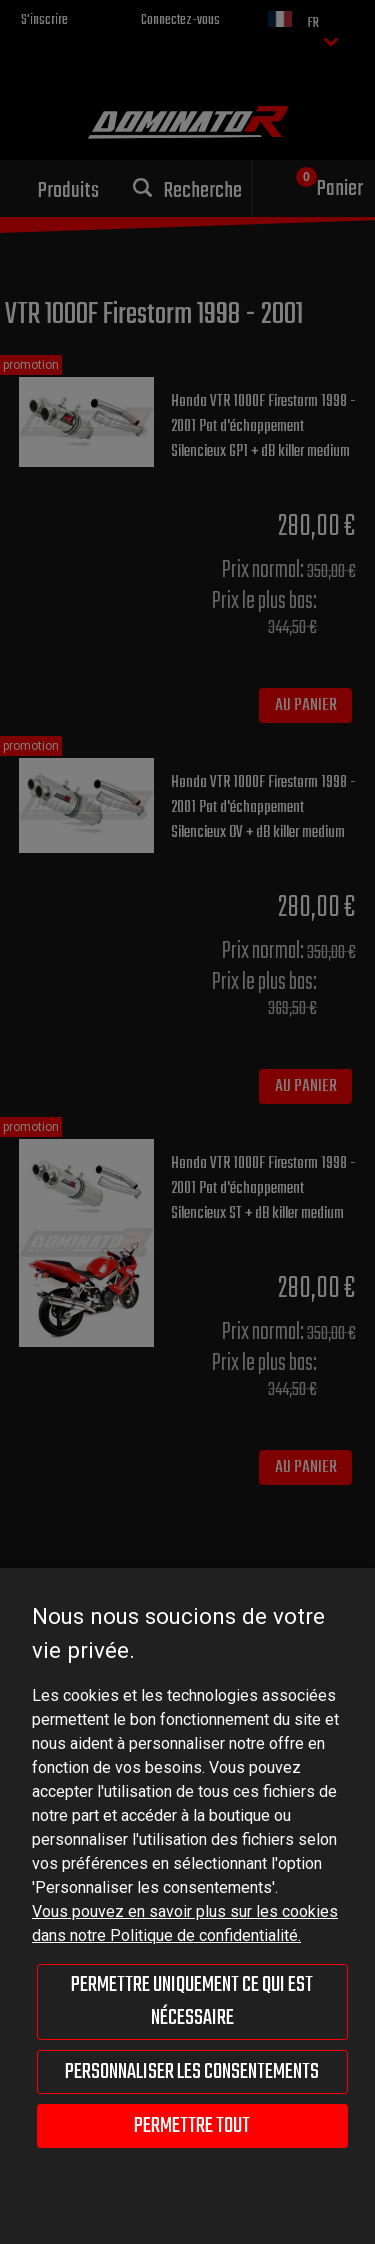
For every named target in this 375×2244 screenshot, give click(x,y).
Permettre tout (192, 2126)
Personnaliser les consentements (192, 2072)
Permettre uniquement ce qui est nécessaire (192, 2001)
